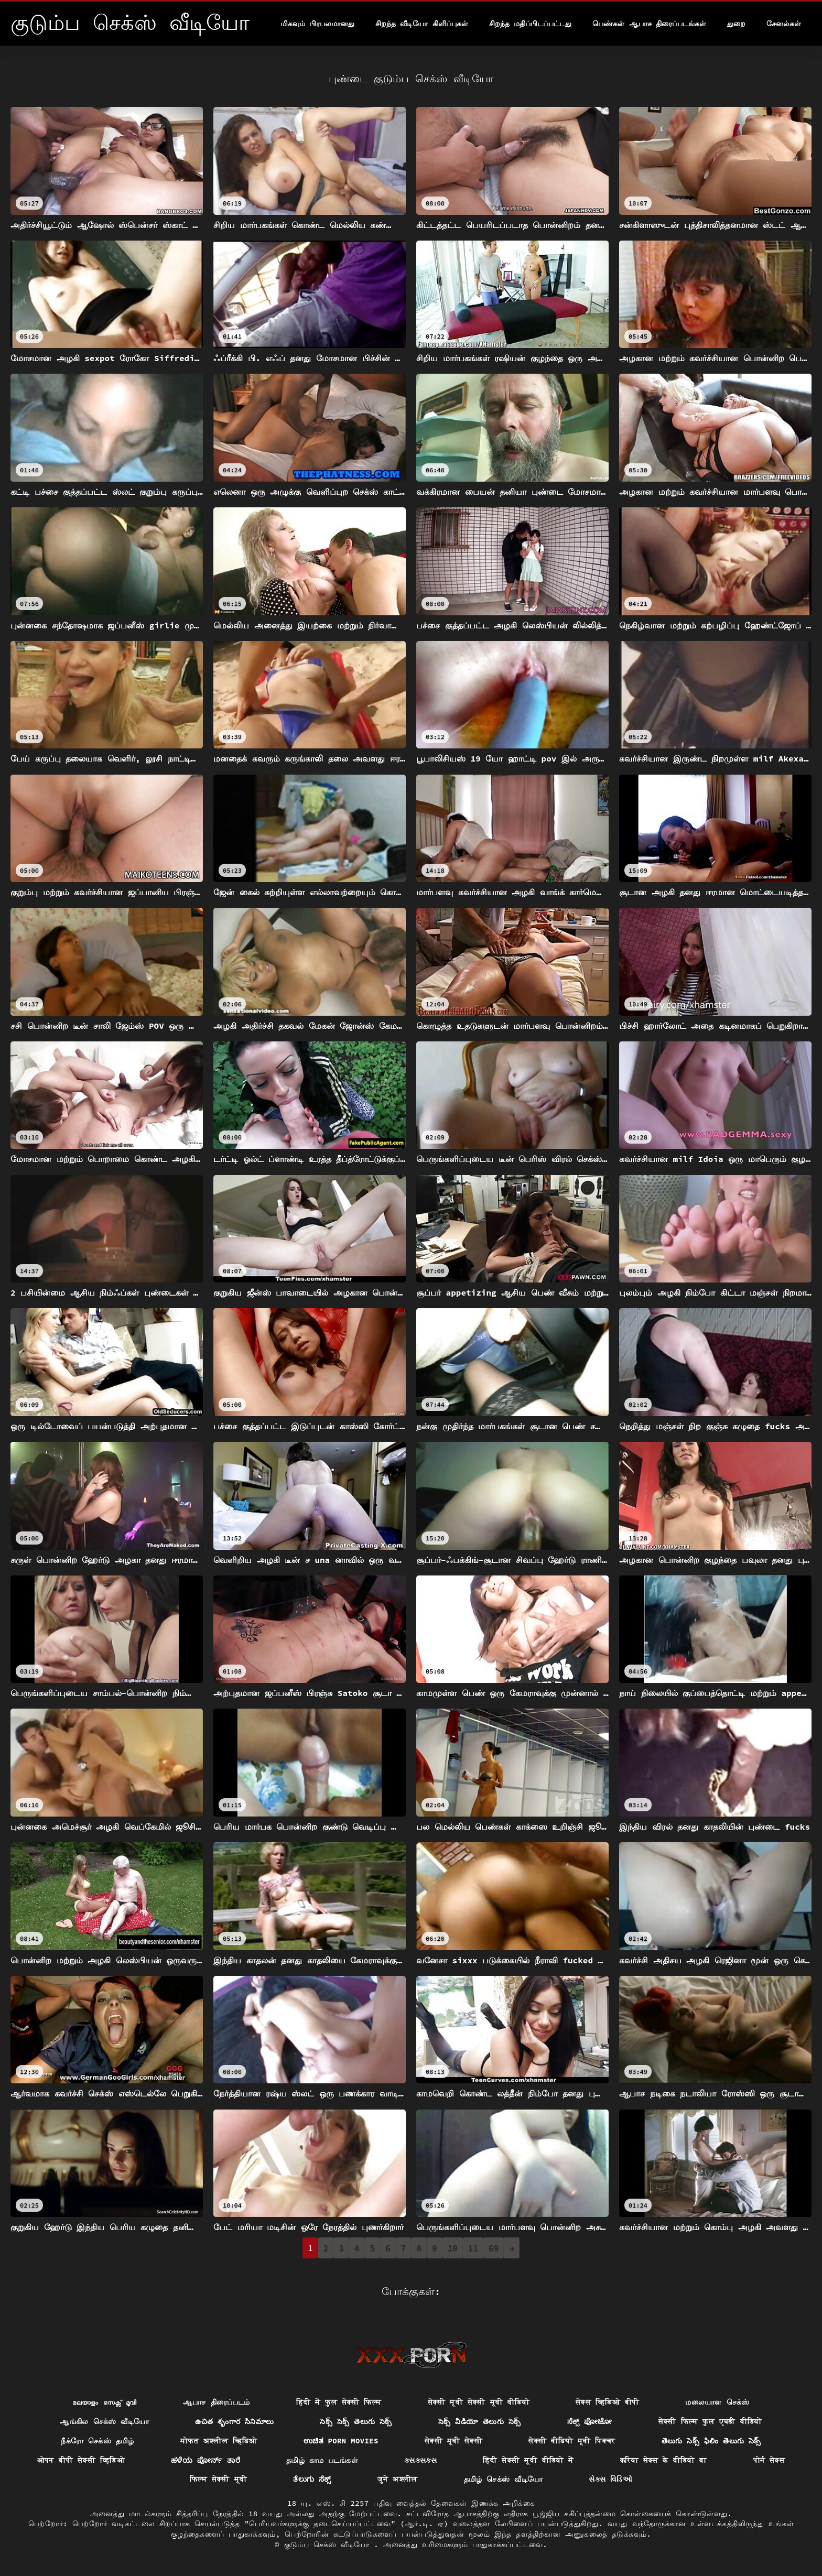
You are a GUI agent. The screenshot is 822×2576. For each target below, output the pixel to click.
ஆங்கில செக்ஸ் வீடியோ (104, 2421)
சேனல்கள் (783, 23)
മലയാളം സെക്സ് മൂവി (104, 2402)
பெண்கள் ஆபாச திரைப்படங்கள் (649, 23)
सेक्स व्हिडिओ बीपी (607, 2402)
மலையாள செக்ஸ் (717, 2402)
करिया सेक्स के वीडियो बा (663, 2460)
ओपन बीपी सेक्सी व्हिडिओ (81, 2460)
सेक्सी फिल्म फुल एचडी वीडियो (710, 2421)
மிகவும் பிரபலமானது (317, 23)
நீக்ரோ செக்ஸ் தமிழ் (97, 2440)
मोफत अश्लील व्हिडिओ (218, 2440)
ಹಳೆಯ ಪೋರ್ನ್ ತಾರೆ (205, 2460)
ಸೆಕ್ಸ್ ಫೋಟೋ (589, 2421)
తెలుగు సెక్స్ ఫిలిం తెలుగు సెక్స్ (711, 2440)
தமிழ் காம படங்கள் (322, 2460)
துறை (736, 23)
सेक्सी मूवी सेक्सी (453, 2440)
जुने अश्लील (397, 2479)
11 (473, 2248)
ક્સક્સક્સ (420, 2460)
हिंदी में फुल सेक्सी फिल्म (339, 2402)
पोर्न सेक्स (769, 2460)
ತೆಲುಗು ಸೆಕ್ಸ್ (312, 2479)
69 (494, 2248)
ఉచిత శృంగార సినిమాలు (234, 2421)
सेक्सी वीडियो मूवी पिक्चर (571, 2440)
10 (453, 2248)
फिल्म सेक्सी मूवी (218, 2479)
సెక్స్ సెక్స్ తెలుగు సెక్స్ (356, 2421)
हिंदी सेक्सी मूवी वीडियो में (528, 2460)
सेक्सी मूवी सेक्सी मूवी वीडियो (479, 2402)
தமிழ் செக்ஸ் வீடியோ (503, 2479)
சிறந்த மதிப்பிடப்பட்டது (530, 23)
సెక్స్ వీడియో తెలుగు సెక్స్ (479, 2421)
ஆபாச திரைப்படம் (216, 2402)
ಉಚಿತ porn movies (341, 2440)
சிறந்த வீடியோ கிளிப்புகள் (421, 23)
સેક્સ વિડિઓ (610, 2479)
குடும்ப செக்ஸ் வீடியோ (329, 2544)
